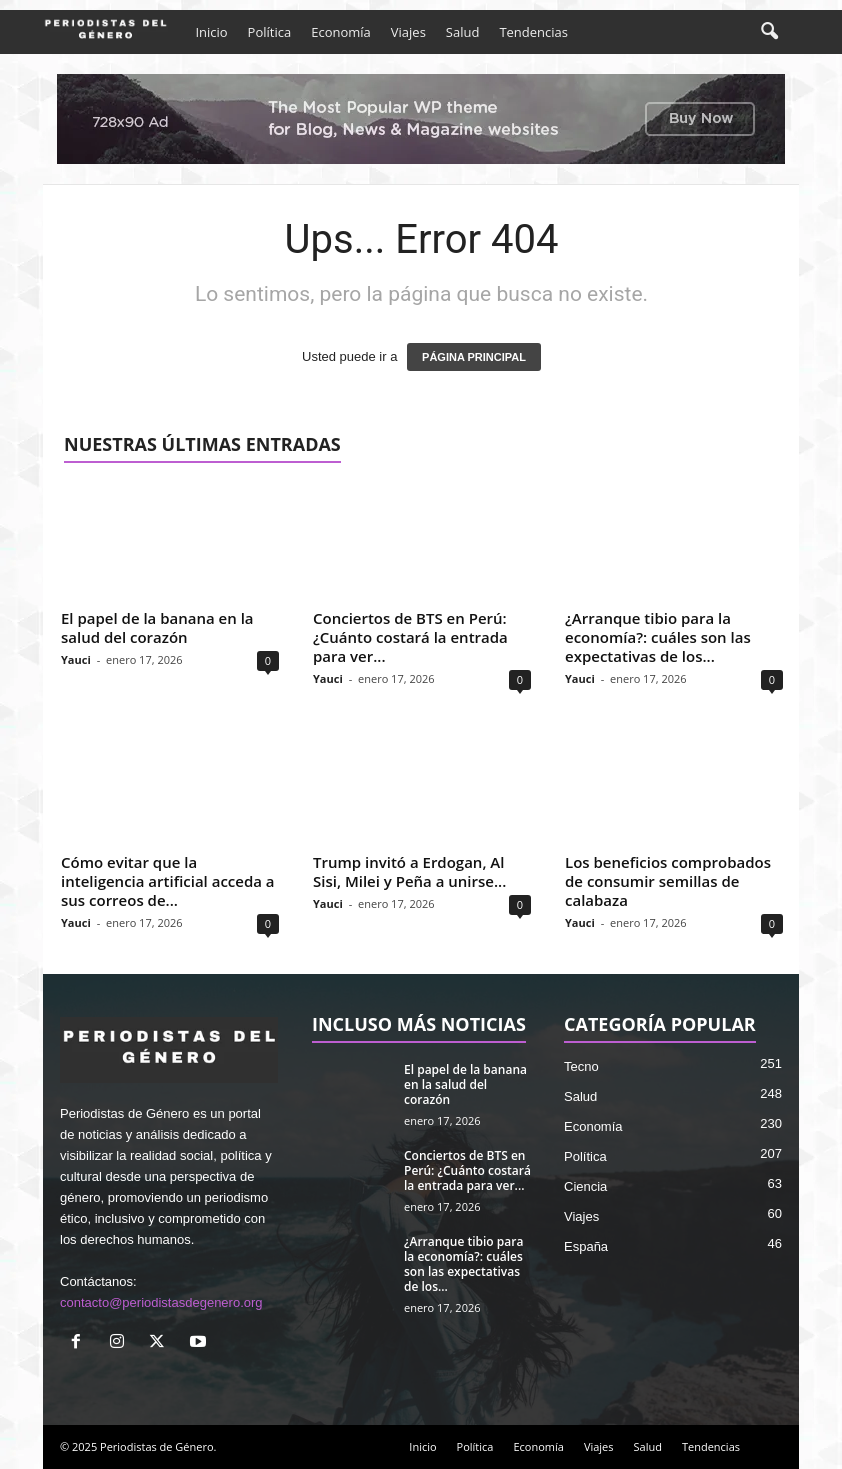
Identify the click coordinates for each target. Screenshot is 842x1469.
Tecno (581, 1066)
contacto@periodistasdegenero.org (161, 1302)
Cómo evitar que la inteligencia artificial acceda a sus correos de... (168, 881)
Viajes (408, 32)
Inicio (211, 32)
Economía (341, 32)
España (586, 1246)
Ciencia (585, 1186)
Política (270, 32)
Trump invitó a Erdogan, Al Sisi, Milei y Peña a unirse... (409, 871)
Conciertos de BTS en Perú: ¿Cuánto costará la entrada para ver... (410, 637)
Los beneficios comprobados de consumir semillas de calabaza (668, 881)
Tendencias (533, 32)
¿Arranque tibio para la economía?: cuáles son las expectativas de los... (658, 637)
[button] (769, 32)
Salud (463, 32)
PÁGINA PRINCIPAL (474, 357)
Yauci (76, 659)
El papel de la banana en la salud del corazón (157, 627)
